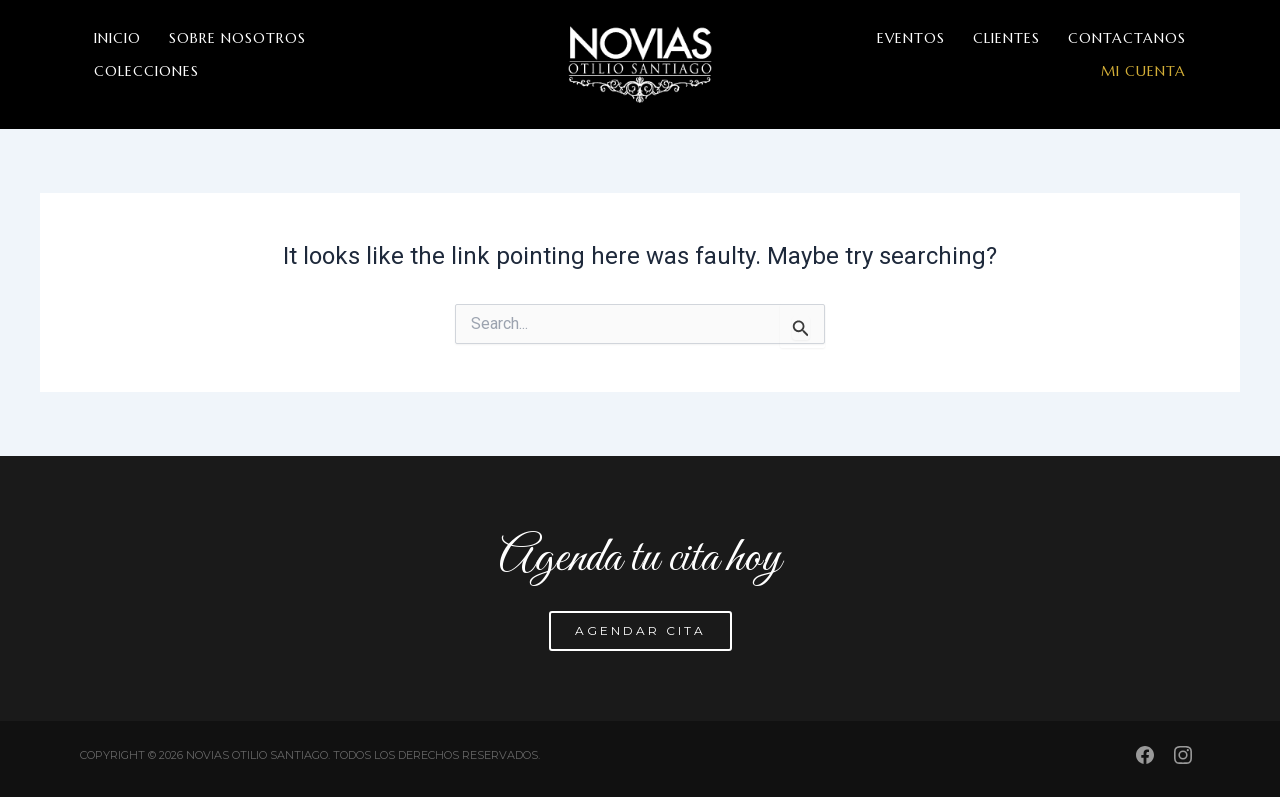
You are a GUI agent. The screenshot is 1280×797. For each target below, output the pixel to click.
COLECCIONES (146, 71)
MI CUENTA (1143, 71)
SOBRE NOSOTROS (237, 38)
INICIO (117, 38)
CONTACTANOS (1127, 38)
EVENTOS (911, 38)
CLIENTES (1006, 38)
